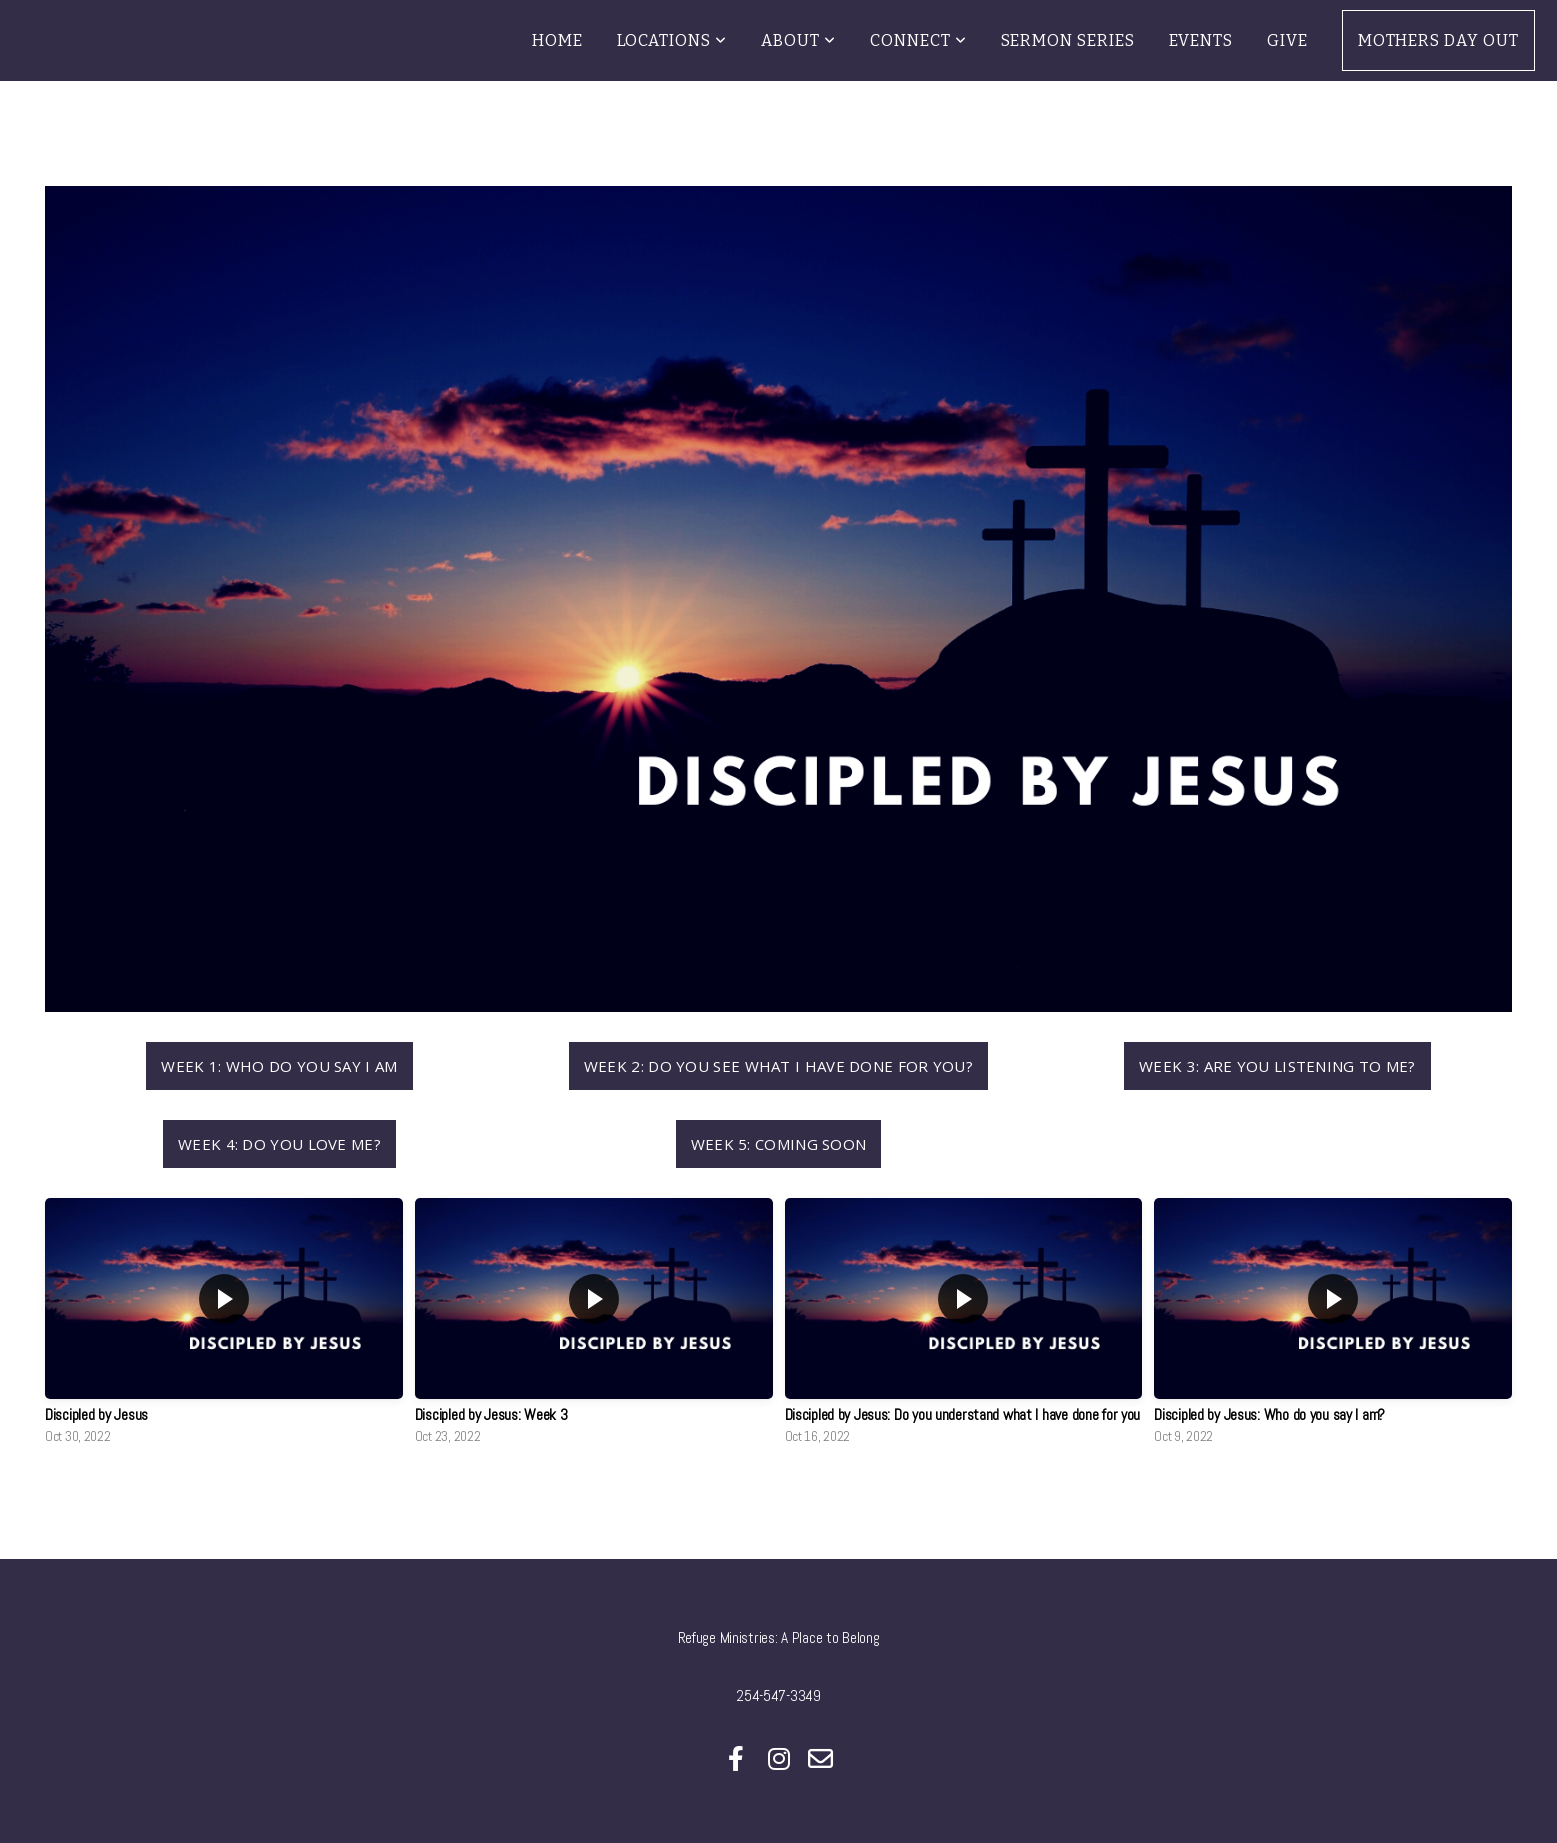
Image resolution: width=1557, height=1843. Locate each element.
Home (557, 40)
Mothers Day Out (1438, 40)
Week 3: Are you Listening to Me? (1277, 1066)
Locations (672, 40)
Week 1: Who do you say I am (279, 1066)
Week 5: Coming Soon (779, 1144)
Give (1287, 40)
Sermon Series (1068, 40)
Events (1201, 40)
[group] (224, 1326)
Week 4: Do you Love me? (279, 1144)
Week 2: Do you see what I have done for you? (778, 1066)
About (798, 40)
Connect (918, 40)
